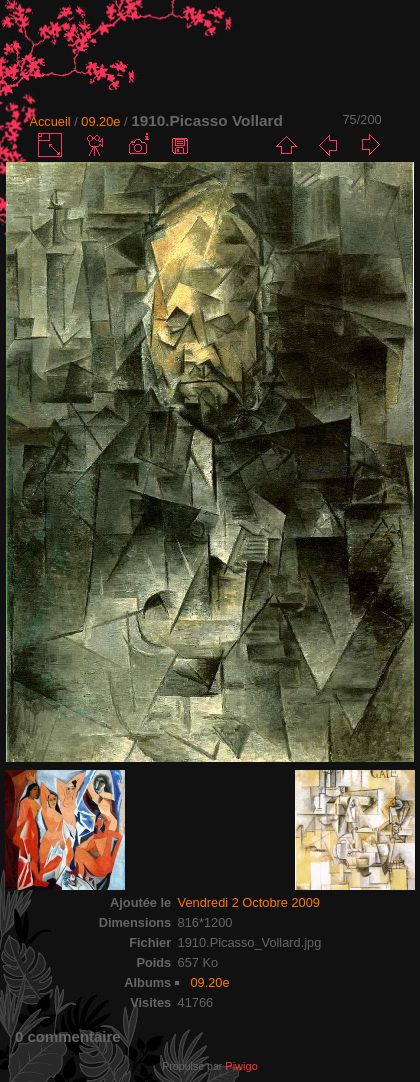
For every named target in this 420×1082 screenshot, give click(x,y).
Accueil (49, 121)
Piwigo (241, 1066)
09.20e (100, 121)
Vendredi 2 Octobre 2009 (249, 902)
